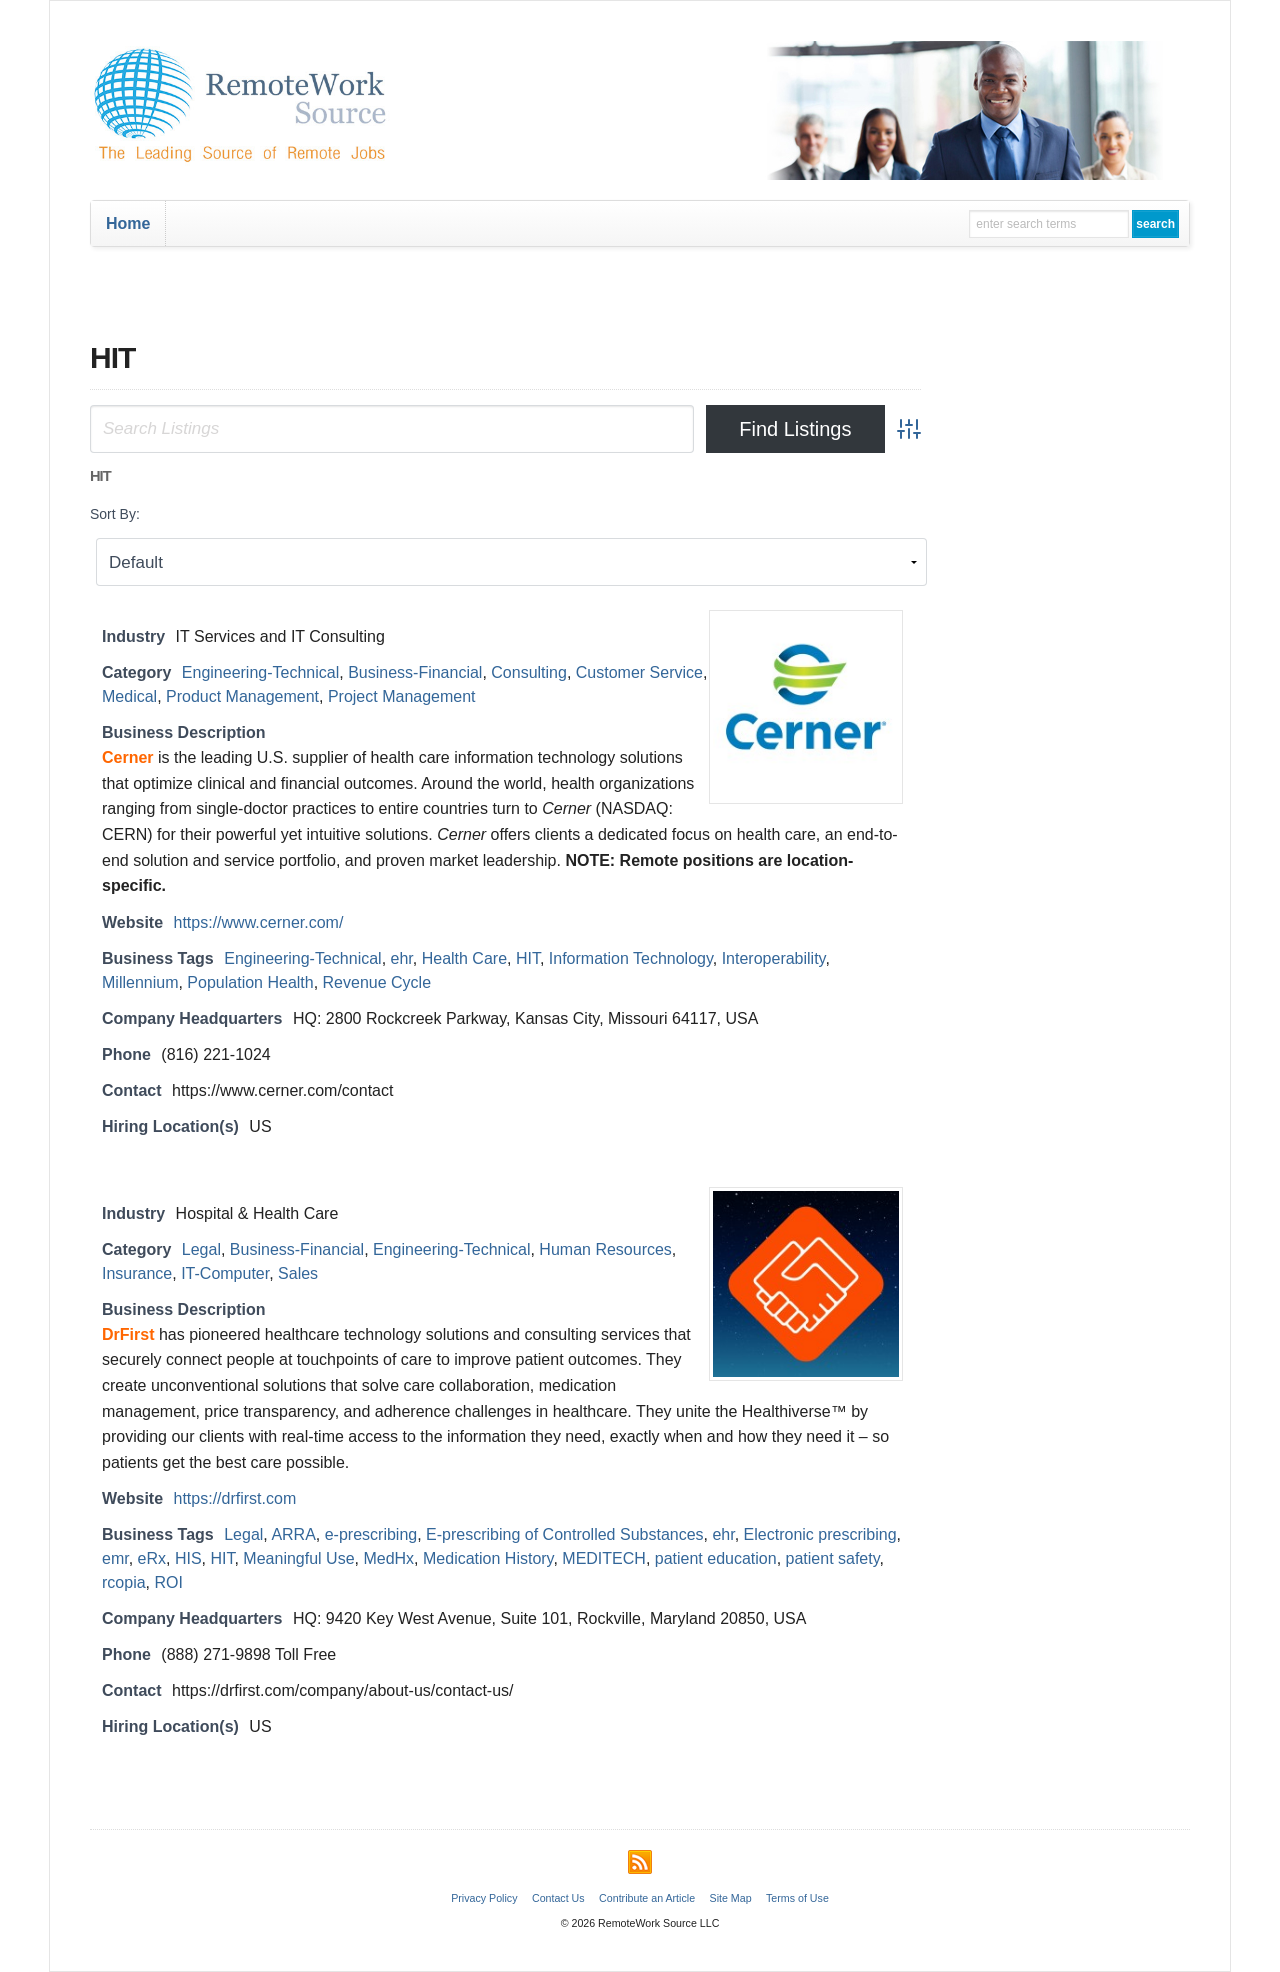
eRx (152, 1558)
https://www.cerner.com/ (259, 922)
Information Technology (631, 958)
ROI (168, 1582)
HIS (188, 1558)
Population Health (250, 982)
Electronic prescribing (820, 1534)
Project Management (402, 696)
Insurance (137, 1273)
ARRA (293, 1534)
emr (115, 1558)
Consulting (529, 672)
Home (128, 223)
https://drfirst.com (235, 1498)
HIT (528, 958)
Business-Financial (415, 672)
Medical (129, 696)
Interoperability (774, 958)
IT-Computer (225, 1273)
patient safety (833, 1558)
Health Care (464, 958)
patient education (716, 1558)
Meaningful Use (298, 1558)
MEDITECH (604, 1558)
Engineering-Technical (260, 672)
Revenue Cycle (377, 982)
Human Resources (605, 1249)
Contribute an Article (647, 1898)
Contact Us (558, 1898)
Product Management (242, 696)
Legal (201, 1249)
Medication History (488, 1558)
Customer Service (639, 672)
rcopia (124, 1582)
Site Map (731, 1898)
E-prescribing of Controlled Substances (564, 1534)
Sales (298, 1273)
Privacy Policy (484, 1898)
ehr (402, 958)
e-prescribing (371, 1534)
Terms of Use (797, 1898)
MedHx (388, 1558)
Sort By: (115, 514)
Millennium (140, 982)
